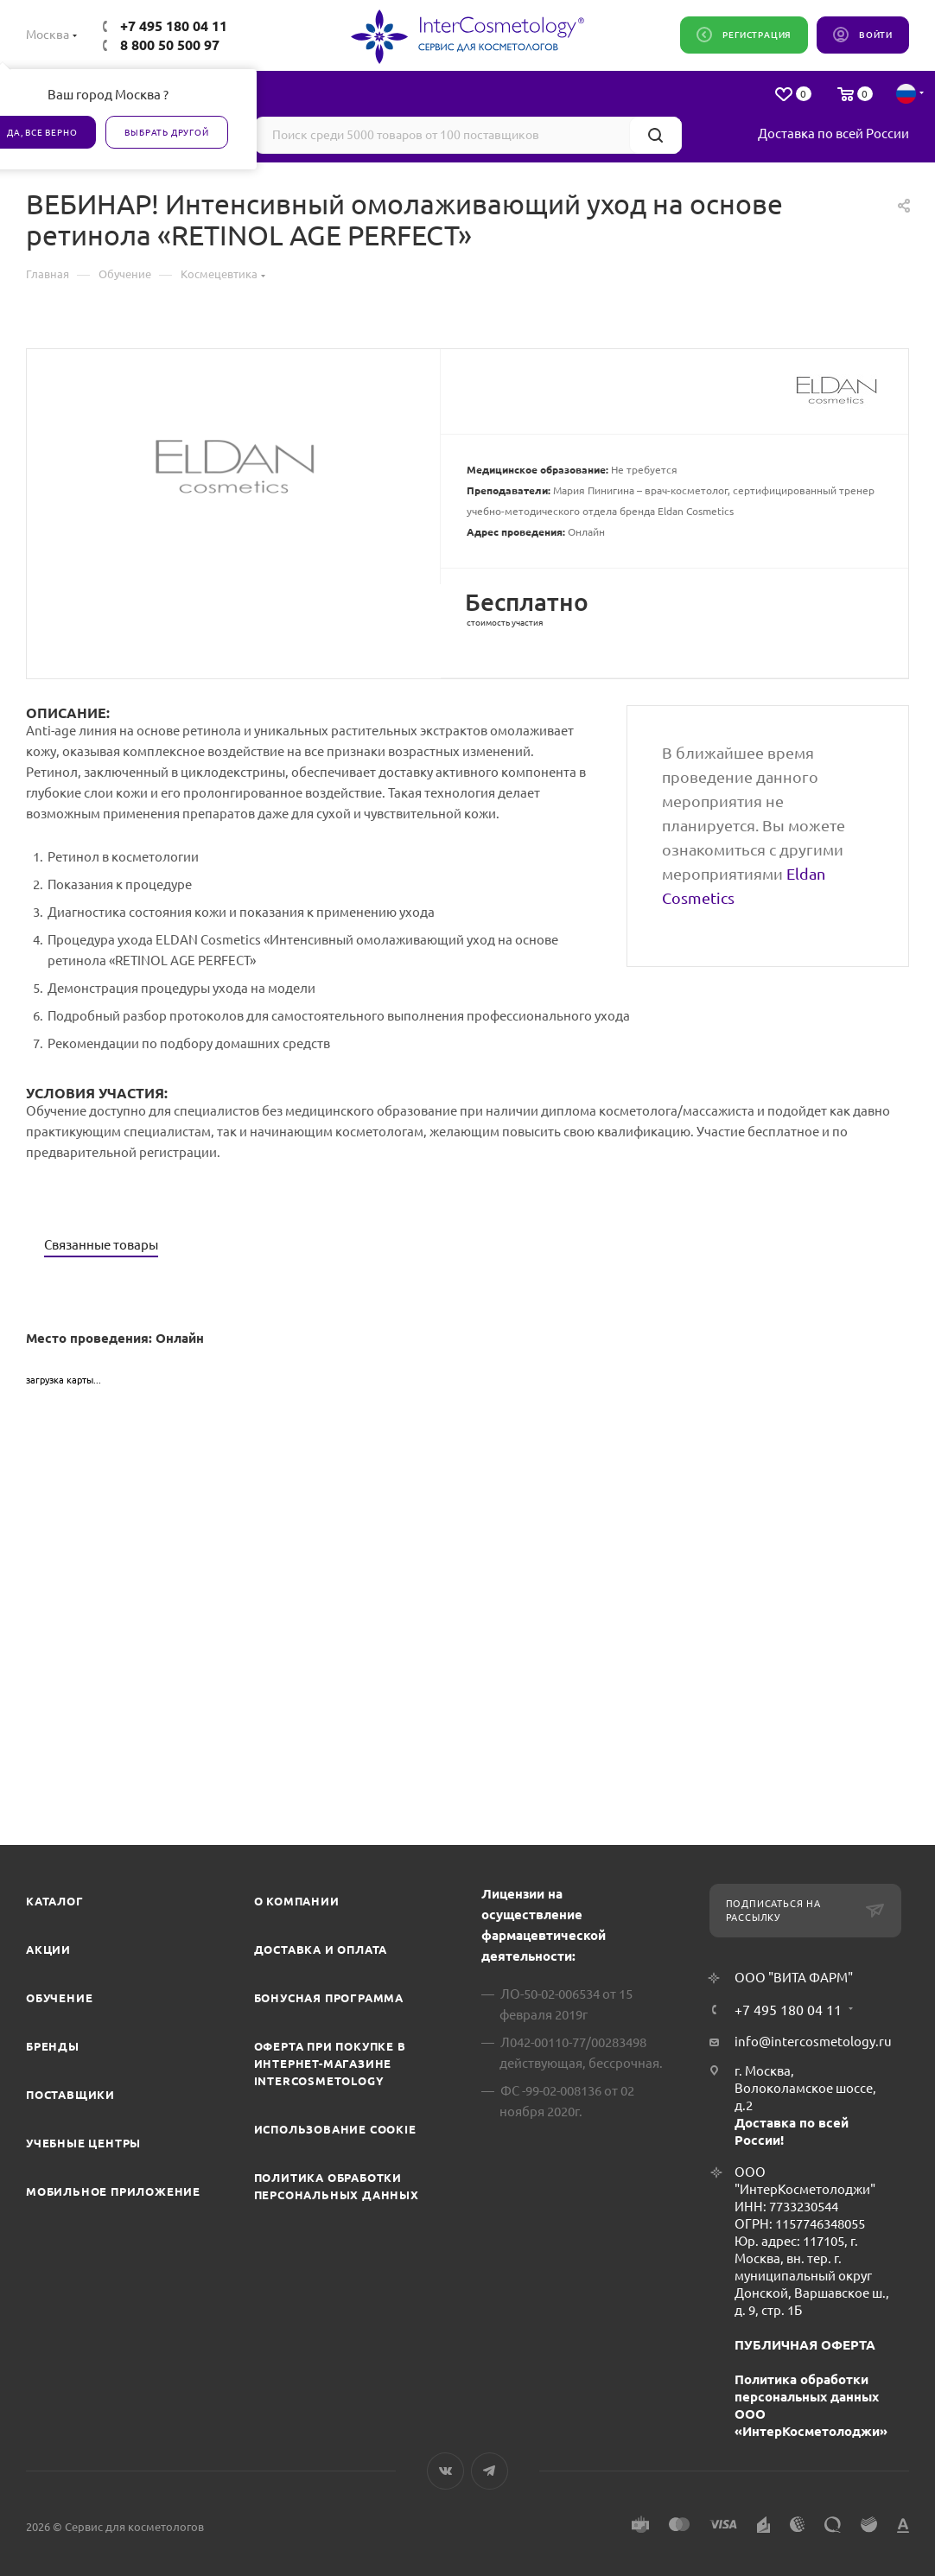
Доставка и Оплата (321, 1949)
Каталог (55, 1901)
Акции (48, 1949)
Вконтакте (445, 2471)
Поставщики (70, 2095)
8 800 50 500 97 (169, 45)
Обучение (59, 1998)
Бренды (53, 2046)
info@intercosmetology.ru (813, 2041)
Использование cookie (335, 2129)
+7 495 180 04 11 (173, 26)
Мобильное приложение (113, 2191)
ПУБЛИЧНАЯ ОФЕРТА (805, 2344)
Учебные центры (83, 2143)
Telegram (489, 2471)
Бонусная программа (329, 1998)
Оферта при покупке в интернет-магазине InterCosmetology (330, 2063)
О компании (297, 1901)
